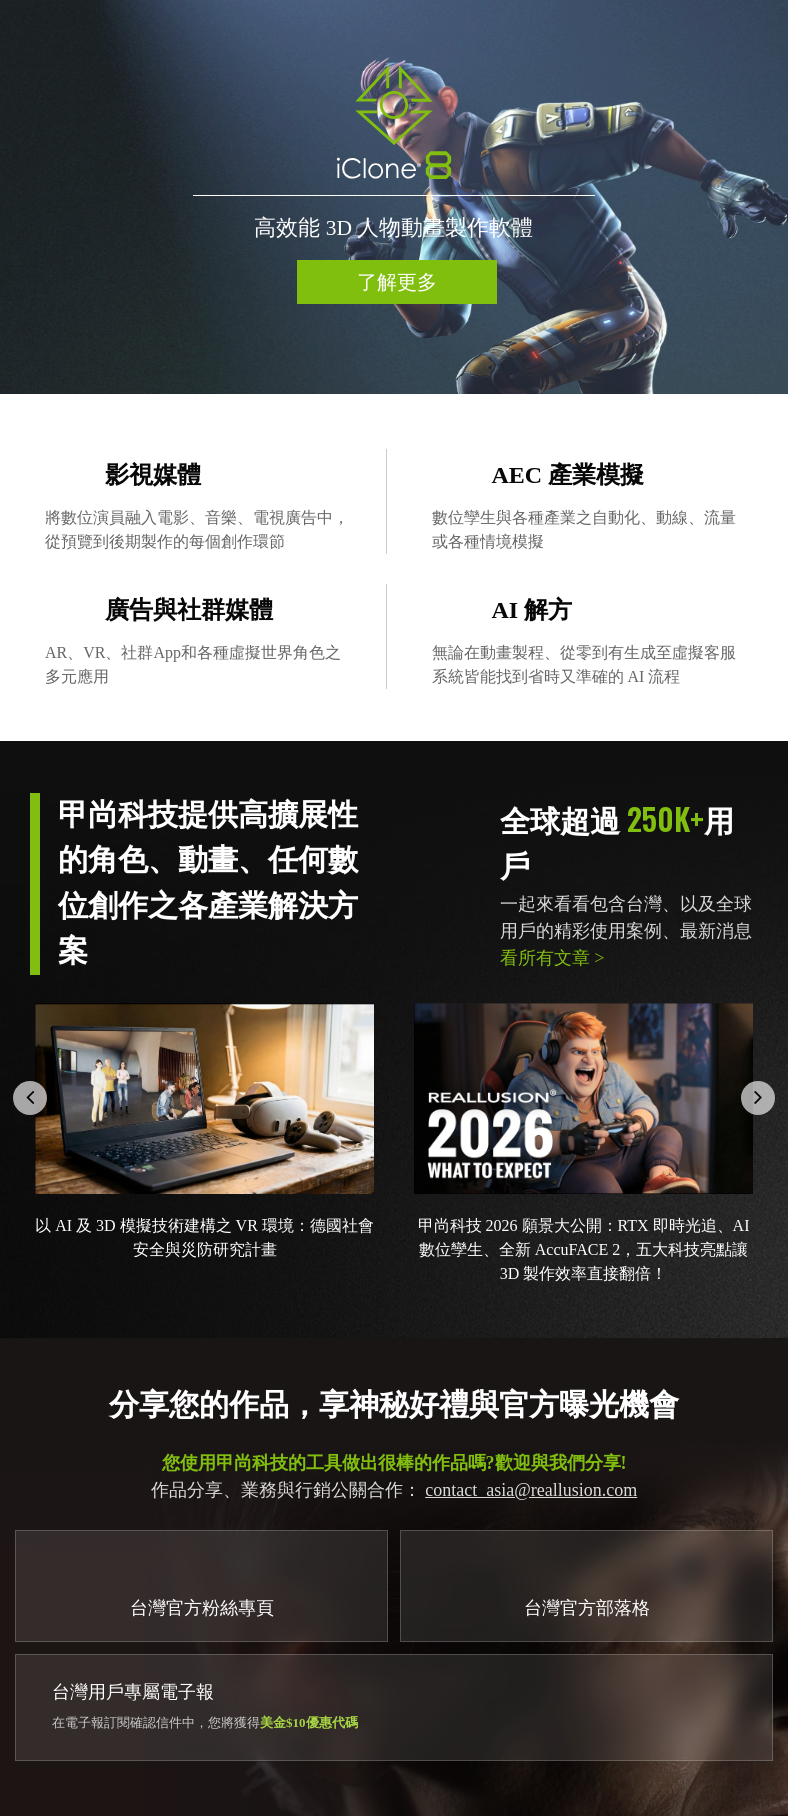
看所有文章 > (552, 958)
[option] (394, 197)
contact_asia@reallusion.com (531, 1490)
